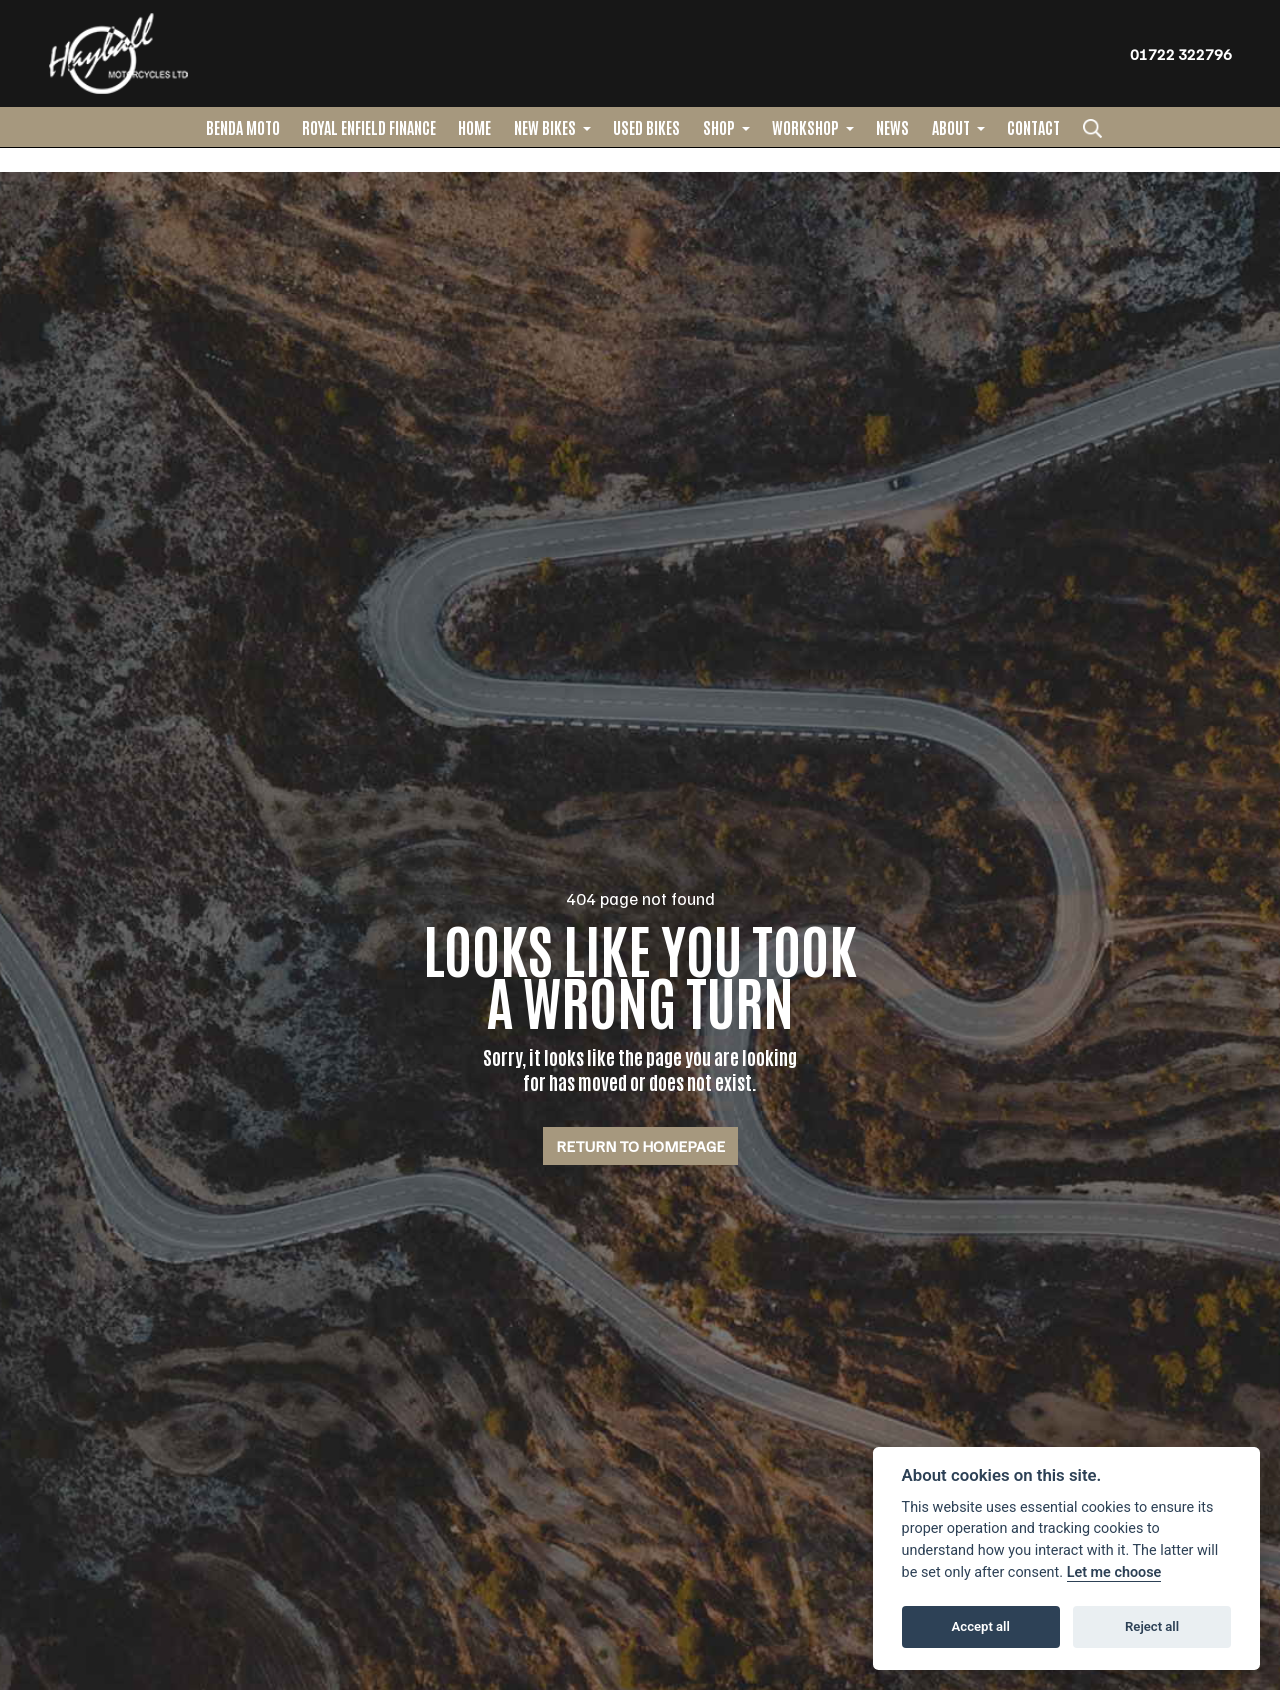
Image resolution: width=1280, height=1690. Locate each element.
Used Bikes (646, 127)
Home (474, 127)
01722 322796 (1181, 54)
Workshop (807, 127)
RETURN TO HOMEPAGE (640, 1146)
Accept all (981, 1626)
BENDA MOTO (243, 127)
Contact (1033, 127)
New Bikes (546, 127)
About (952, 127)
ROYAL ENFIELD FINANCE (369, 127)
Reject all (1152, 1626)
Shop (720, 127)
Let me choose (1114, 1572)
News (892, 127)
